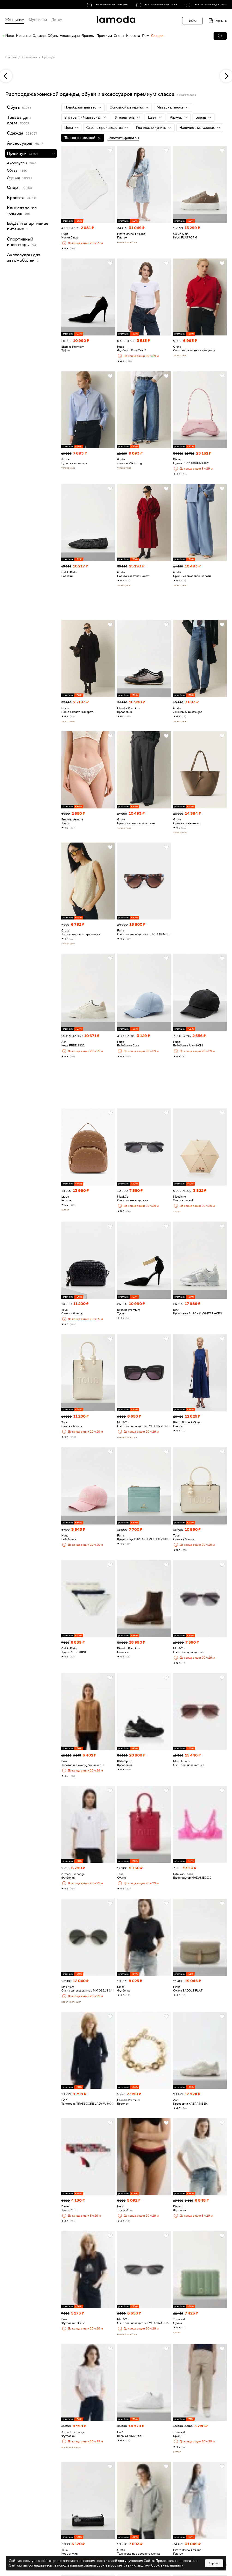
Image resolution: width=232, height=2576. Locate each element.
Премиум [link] (48, 57)
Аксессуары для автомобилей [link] (23, 257)
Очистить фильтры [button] (123, 138)
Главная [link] (10, 57)
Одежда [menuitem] (39, 35)
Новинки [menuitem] (23, 35)
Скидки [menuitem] (157, 35)
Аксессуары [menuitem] (70, 35)
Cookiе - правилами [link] (167, 2565)
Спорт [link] (13, 187)
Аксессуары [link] (19, 143)
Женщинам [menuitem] (14, 20)
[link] (108, 4)
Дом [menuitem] (145, 35)
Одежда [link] (15, 133)
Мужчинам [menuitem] (38, 20)
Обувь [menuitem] (53, 35)
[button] (220, 36)
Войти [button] (192, 21)
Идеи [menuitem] (9, 35)
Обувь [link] (13, 107)
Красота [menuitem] (133, 35)
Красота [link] (15, 197)
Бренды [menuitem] (88, 35)
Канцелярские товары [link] (22, 210)
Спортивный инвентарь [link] (20, 241)
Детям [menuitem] (56, 20)
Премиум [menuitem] (104, 35)
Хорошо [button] (214, 2563)
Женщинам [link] (29, 57)
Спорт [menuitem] (119, 35)
